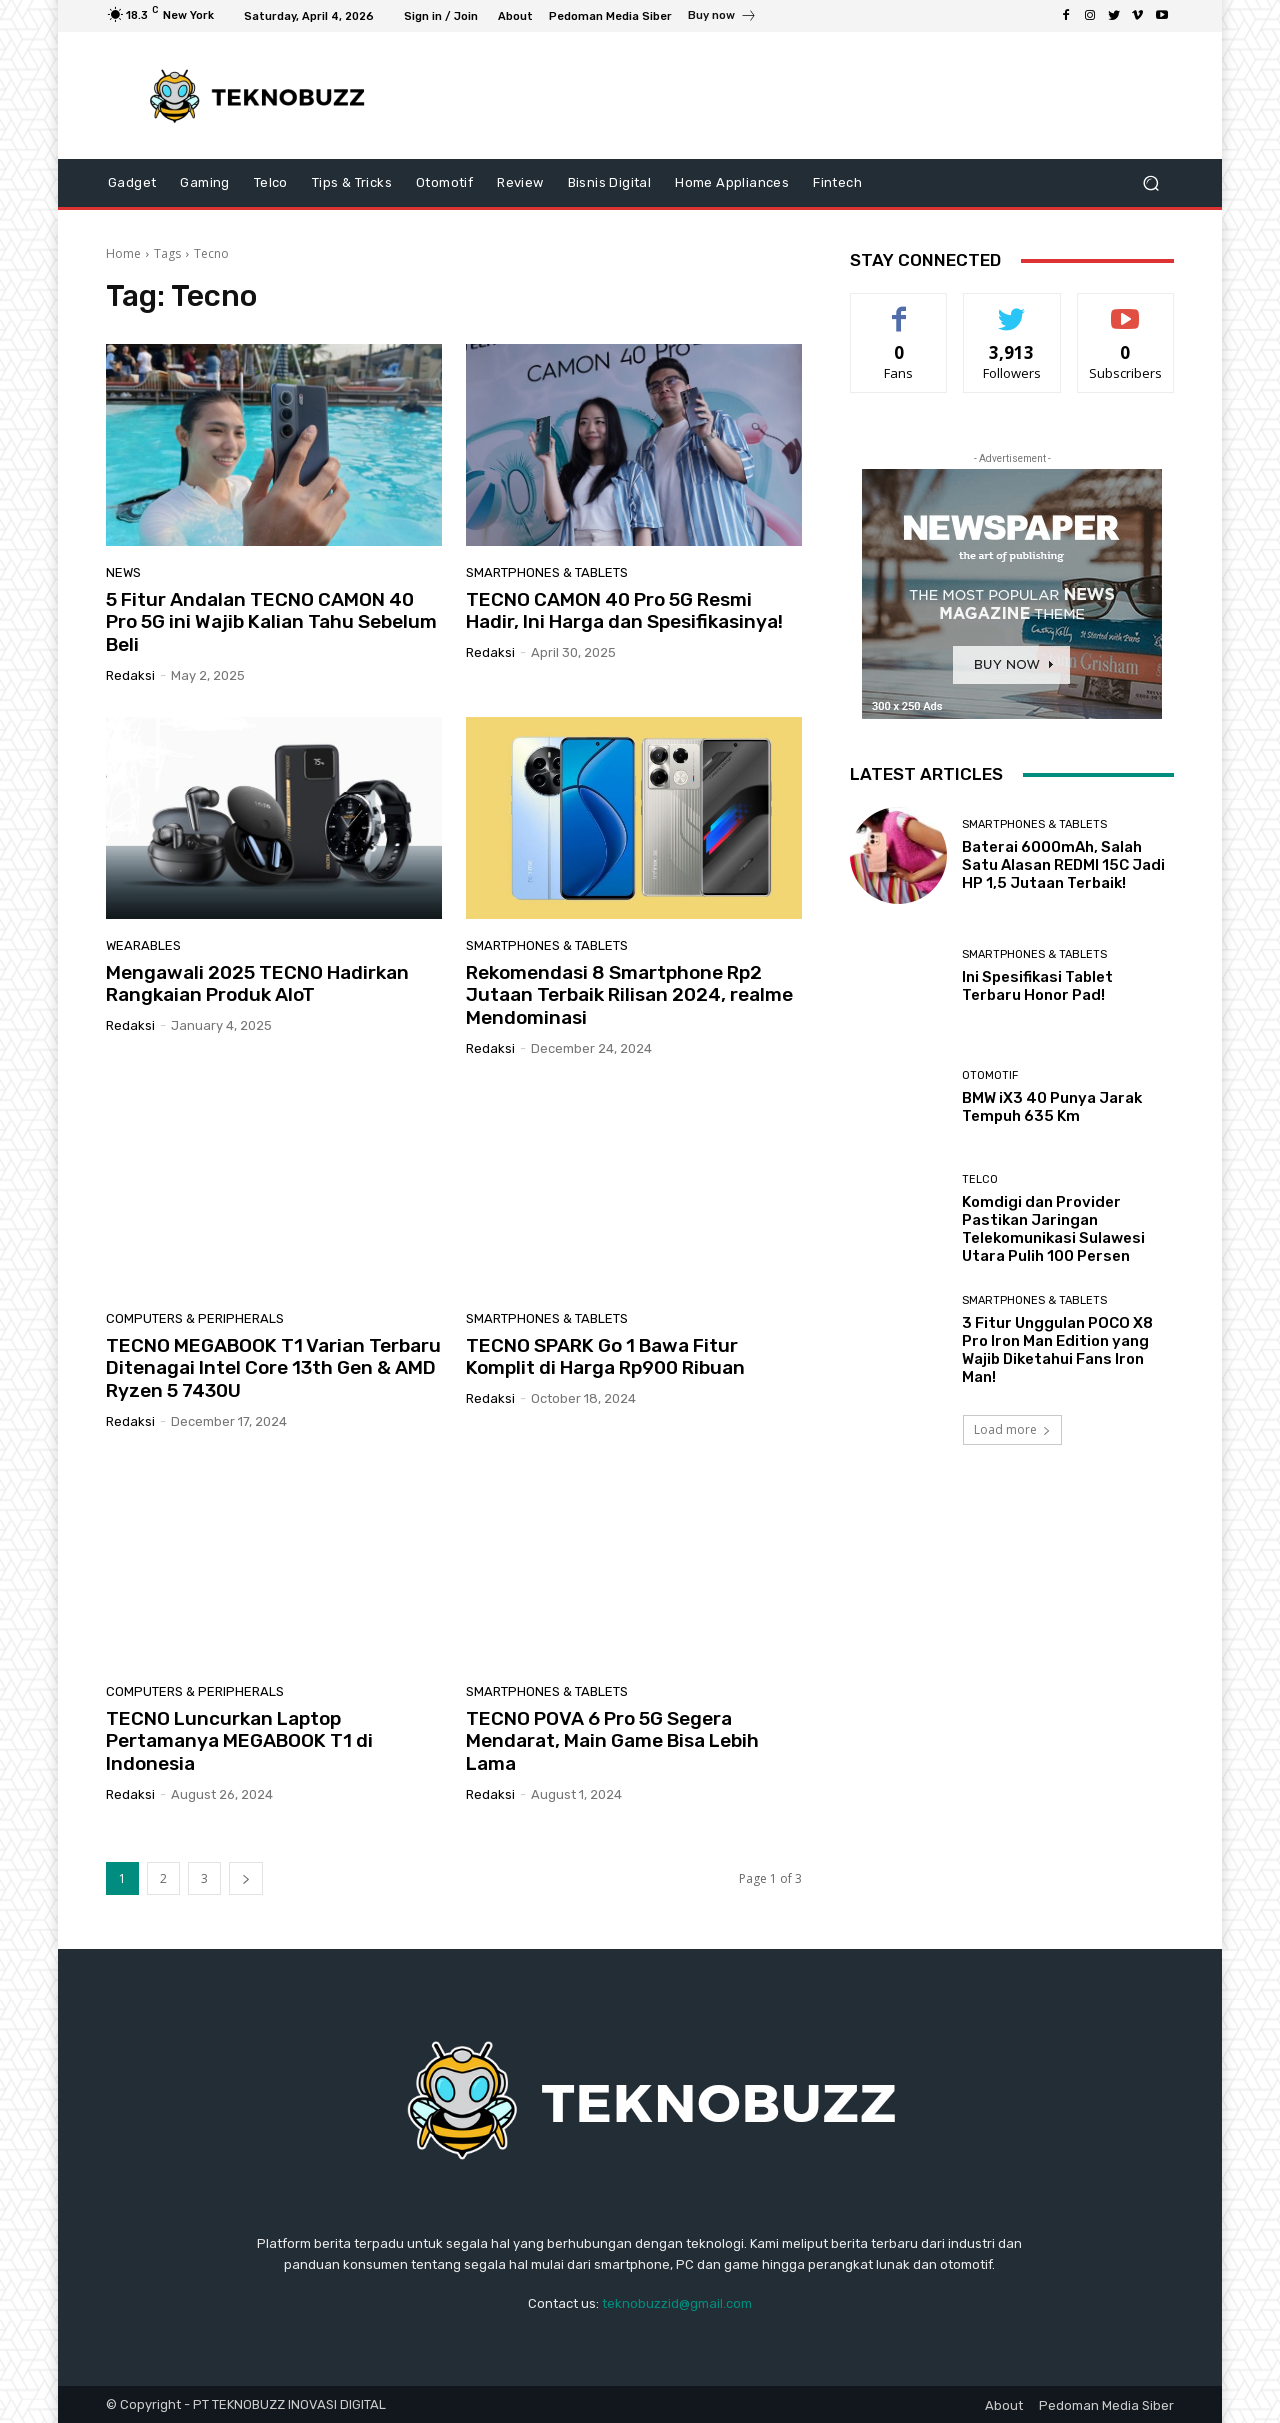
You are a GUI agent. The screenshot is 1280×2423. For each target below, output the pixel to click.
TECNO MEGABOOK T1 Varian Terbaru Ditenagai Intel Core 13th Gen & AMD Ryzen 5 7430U (273, 1368)
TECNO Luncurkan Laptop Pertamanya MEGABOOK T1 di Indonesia (239, 1741)
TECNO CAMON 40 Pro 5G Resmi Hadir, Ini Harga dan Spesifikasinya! (624, 611)
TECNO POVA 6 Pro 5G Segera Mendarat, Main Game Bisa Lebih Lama (612, 1741)
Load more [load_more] (1012, 1429)
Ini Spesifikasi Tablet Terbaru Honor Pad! (1037, 986)
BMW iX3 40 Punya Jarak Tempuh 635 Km (1052, 1107)
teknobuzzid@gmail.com (677, 2303)
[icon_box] (722, 18)
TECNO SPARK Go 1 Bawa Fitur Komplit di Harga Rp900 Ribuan (605, 1357)
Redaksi (130, 675)
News (123, 572)
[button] (1150, 183)
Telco (980, 1179)
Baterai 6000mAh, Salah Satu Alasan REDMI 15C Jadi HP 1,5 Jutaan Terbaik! (1063, 865)
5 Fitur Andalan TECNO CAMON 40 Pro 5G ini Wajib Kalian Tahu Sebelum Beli (271, 622)
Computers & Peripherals (195, 1318)
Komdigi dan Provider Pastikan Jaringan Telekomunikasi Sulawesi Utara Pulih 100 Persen (1053, 1229)
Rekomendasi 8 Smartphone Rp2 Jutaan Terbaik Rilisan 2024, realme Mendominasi (629, 995)
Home (123, 253)
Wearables (143, 945)
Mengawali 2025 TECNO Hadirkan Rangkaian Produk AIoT (257, 984)
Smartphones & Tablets (547, 572)
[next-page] (246, 1878)
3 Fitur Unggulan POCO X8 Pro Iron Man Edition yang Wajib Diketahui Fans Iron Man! (1057, 1350)
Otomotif (990, 1075)
